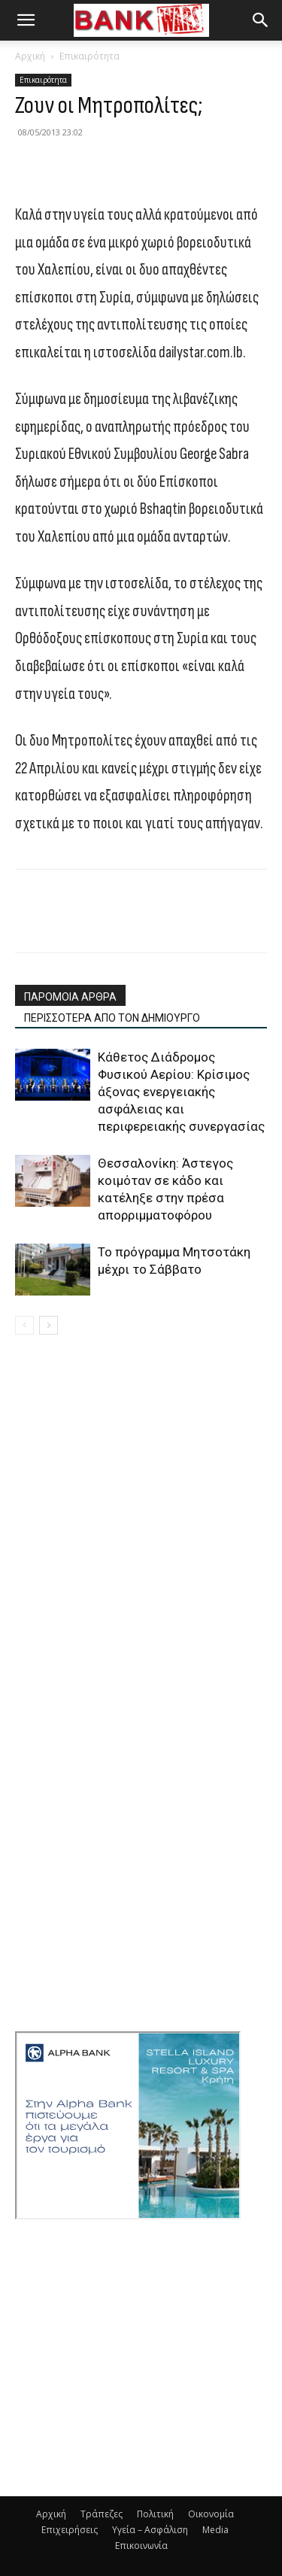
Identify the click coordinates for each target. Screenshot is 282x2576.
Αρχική (30, 56)
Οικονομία (211, 2514)
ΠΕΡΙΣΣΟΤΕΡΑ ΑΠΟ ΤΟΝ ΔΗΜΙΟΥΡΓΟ (112, 1018)
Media (215, 2529)
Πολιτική (155, 2514)
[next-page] (48, 1325)
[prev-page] (24, 1325)
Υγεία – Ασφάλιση (150, 2529)
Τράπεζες (101, 2514)
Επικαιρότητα (89, 56)
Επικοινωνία (141, 2545)
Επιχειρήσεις (69, 2529)
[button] (26, 20)
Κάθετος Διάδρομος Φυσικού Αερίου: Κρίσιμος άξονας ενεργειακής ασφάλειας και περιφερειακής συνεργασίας (181, 1092)
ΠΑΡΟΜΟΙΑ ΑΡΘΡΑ (70, 997)
